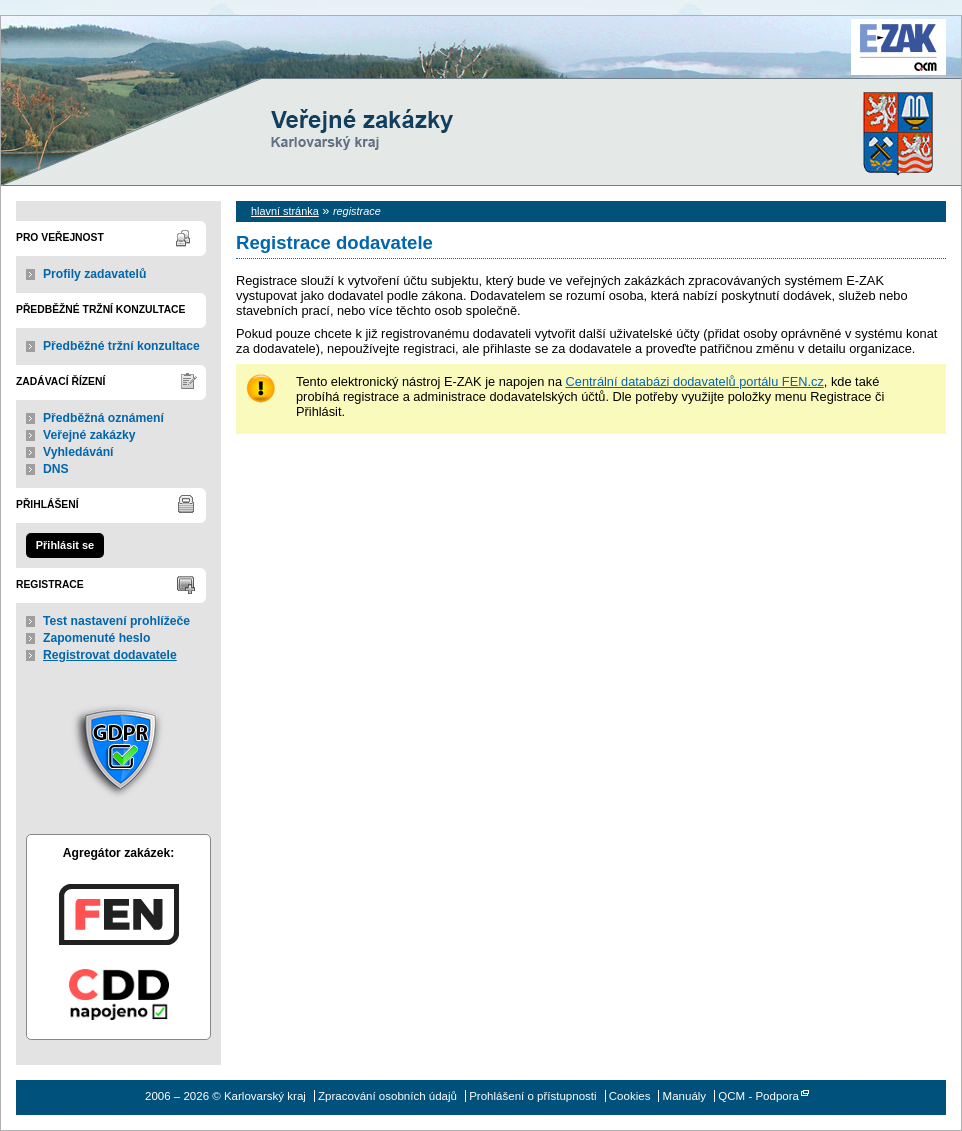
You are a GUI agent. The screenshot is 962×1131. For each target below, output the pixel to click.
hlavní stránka (285, 211)
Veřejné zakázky (89, 435)
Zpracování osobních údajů (387, 1096)
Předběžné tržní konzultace (121, 346)
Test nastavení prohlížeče (116, 621)
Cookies (630, 1096)
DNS (56, 469)
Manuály (685, 1096)
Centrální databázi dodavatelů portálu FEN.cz (695, 381)
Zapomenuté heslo (96, 638)
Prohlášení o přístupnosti (532, 1096)
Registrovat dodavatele (110, 655)
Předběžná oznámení (103, 418)
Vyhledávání (78, 452)
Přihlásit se (65, 545)
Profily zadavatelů (94, 274)
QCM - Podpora (758, 1096)
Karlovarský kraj (421, 64)
